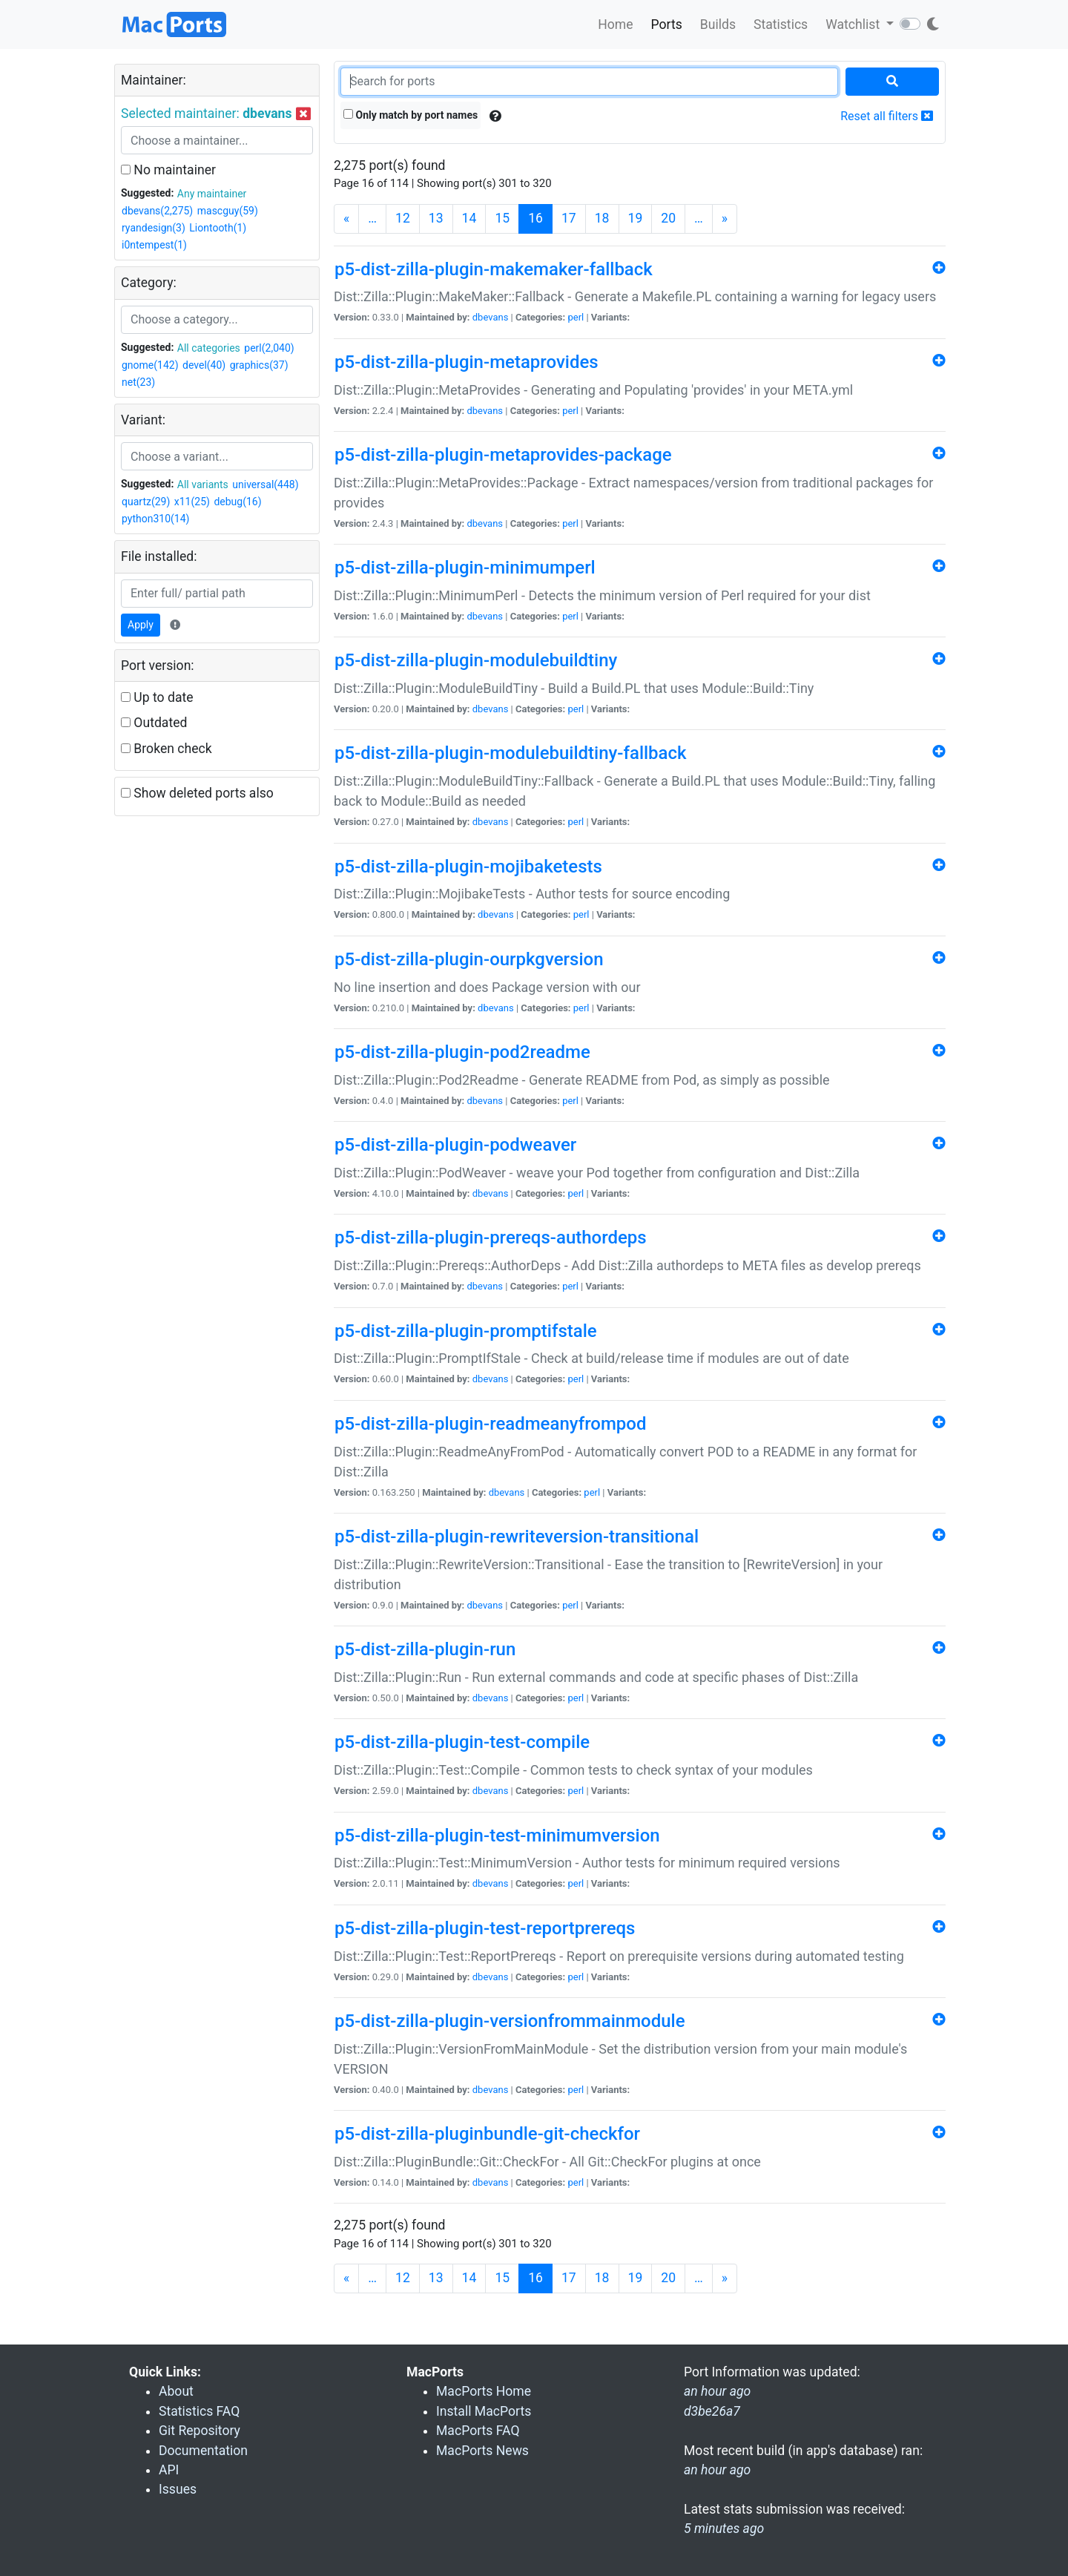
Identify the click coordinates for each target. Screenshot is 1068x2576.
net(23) (138, 382)
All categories (208, 348)
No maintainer (168, 169)
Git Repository (199, 2430)
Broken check (166, 748)
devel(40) (203, 365)
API (169, 2469)
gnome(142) (150, 365)
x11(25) (192, 501)
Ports (666, 24)
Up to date (157, 697)
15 (502, 218)
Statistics (781, 24)
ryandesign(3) (153, 228)
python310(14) (155, 519)
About (176, 2391)
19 (635, 218)
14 (469, 218)
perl (575, 317)
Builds (718, 24)
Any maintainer (212, 194)
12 (402, 218)
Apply (141, 625)
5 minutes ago (724, 2528)
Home (615, 24)
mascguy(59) (227, 211)
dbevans (490, 317)
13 (436, 218)
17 (568, 218)
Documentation (203, 2450)
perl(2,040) (269, 348)
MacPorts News (482, 2450)
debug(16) (237, 501)
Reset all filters (886, 116)
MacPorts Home (483, 2391)
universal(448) (265, 484)
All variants (202, 484)
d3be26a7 (712, 2411)
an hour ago (717, 2469)
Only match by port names (410, 115)
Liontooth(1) (217, 228)
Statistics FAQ (199, 2411)
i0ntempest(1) (154, 245)
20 (668, 218)
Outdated (154, 722)
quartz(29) (146, 501)
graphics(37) (259, 365)
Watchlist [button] (854, 24)
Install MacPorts (483, 2411)
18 (602, 218)
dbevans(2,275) (157, 211)
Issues (178, 2489)
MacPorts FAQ (478, 2430)
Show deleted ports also (197, 793)
